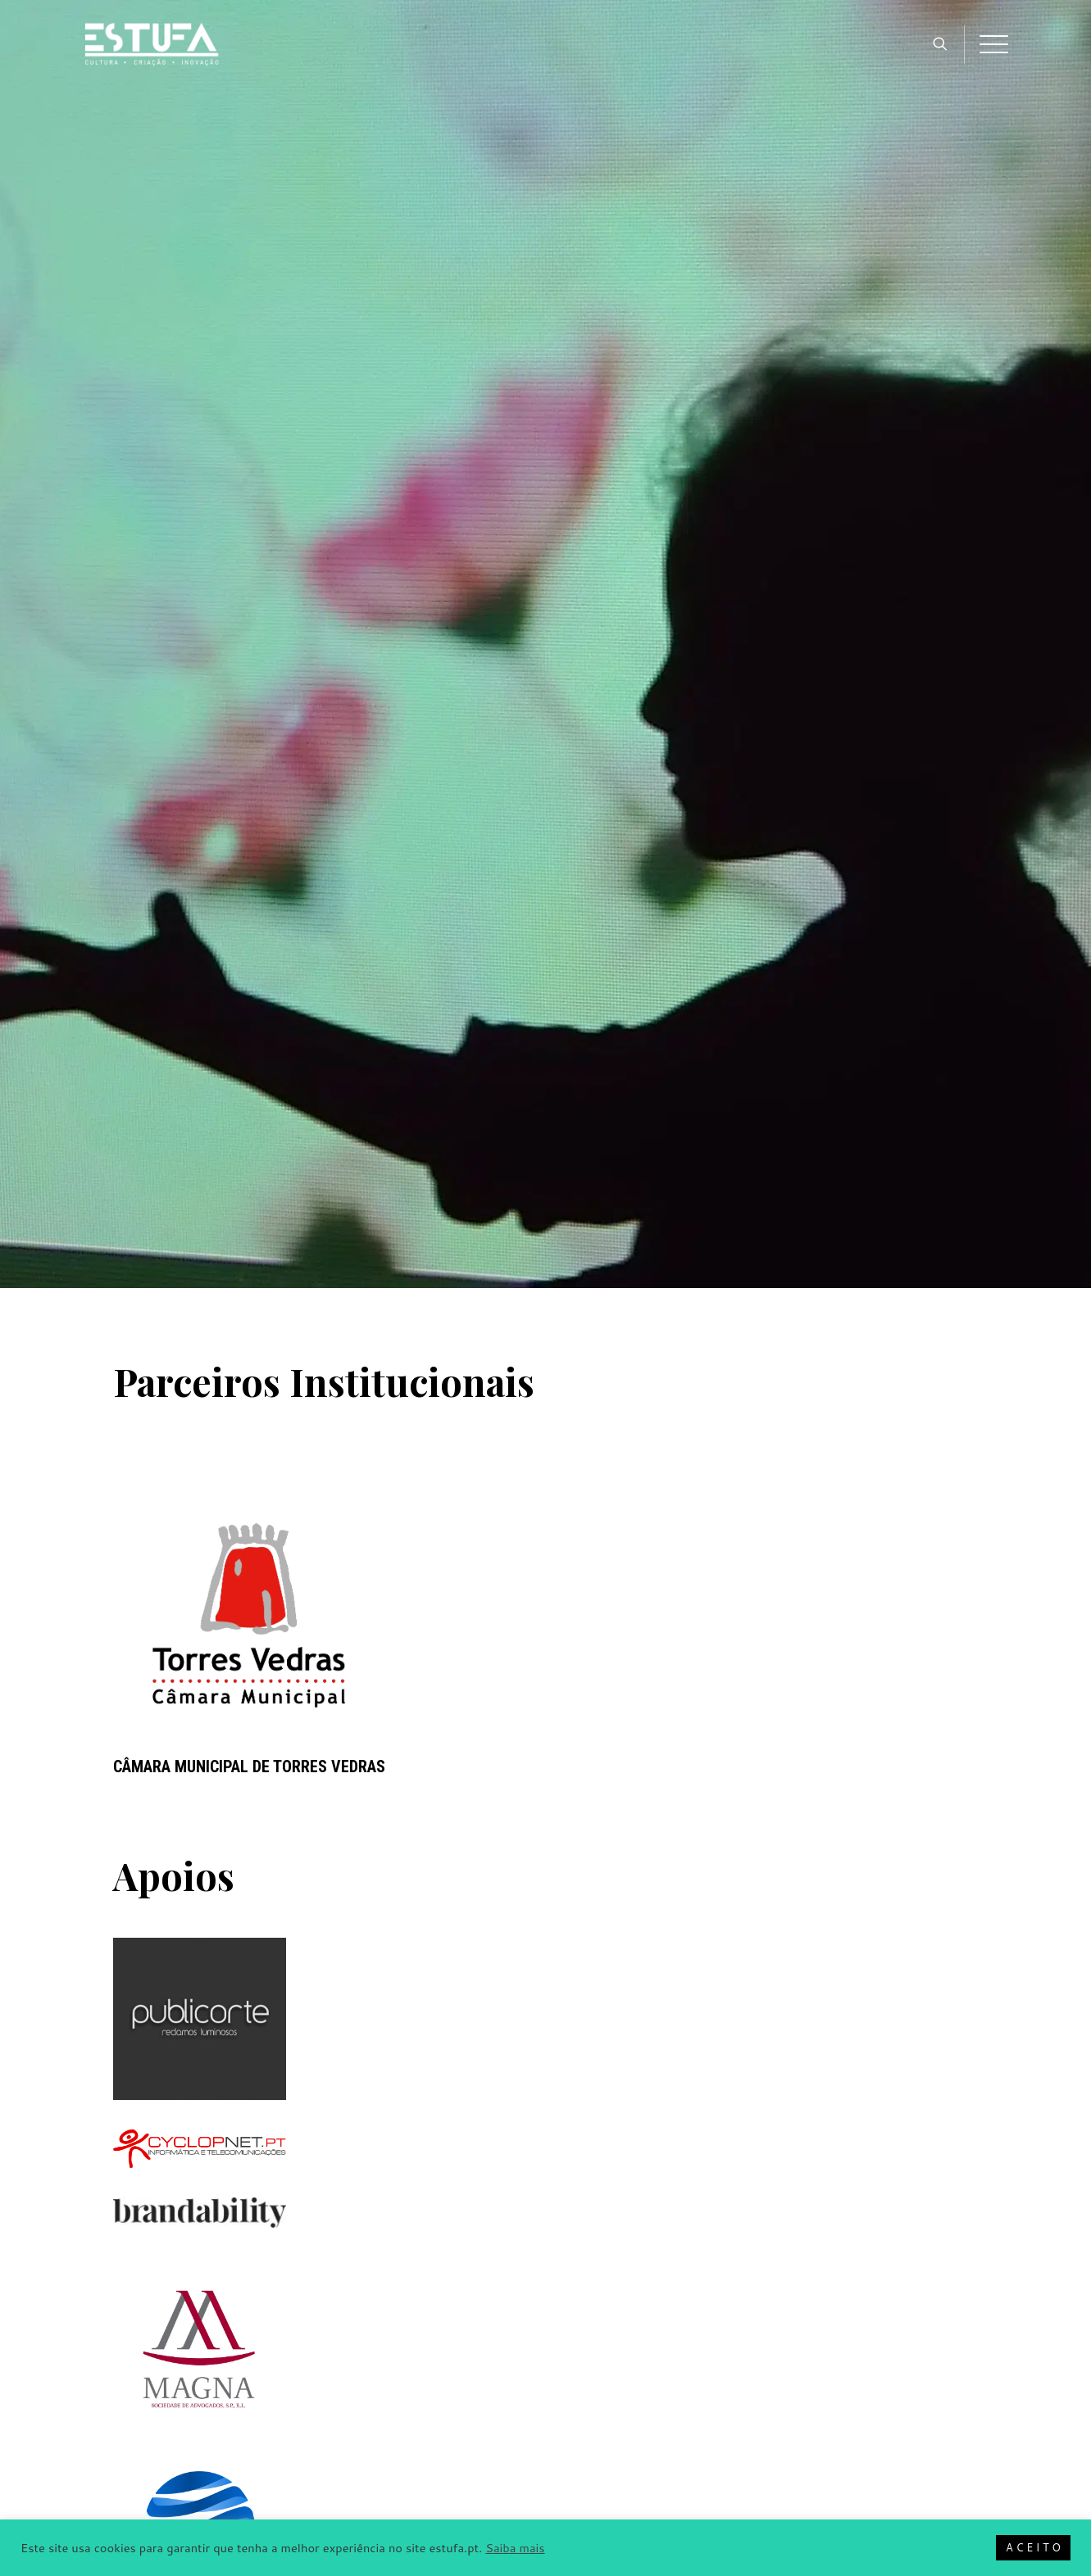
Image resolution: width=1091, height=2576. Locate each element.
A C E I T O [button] (1033, 2547)
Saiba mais (514, 2548)
